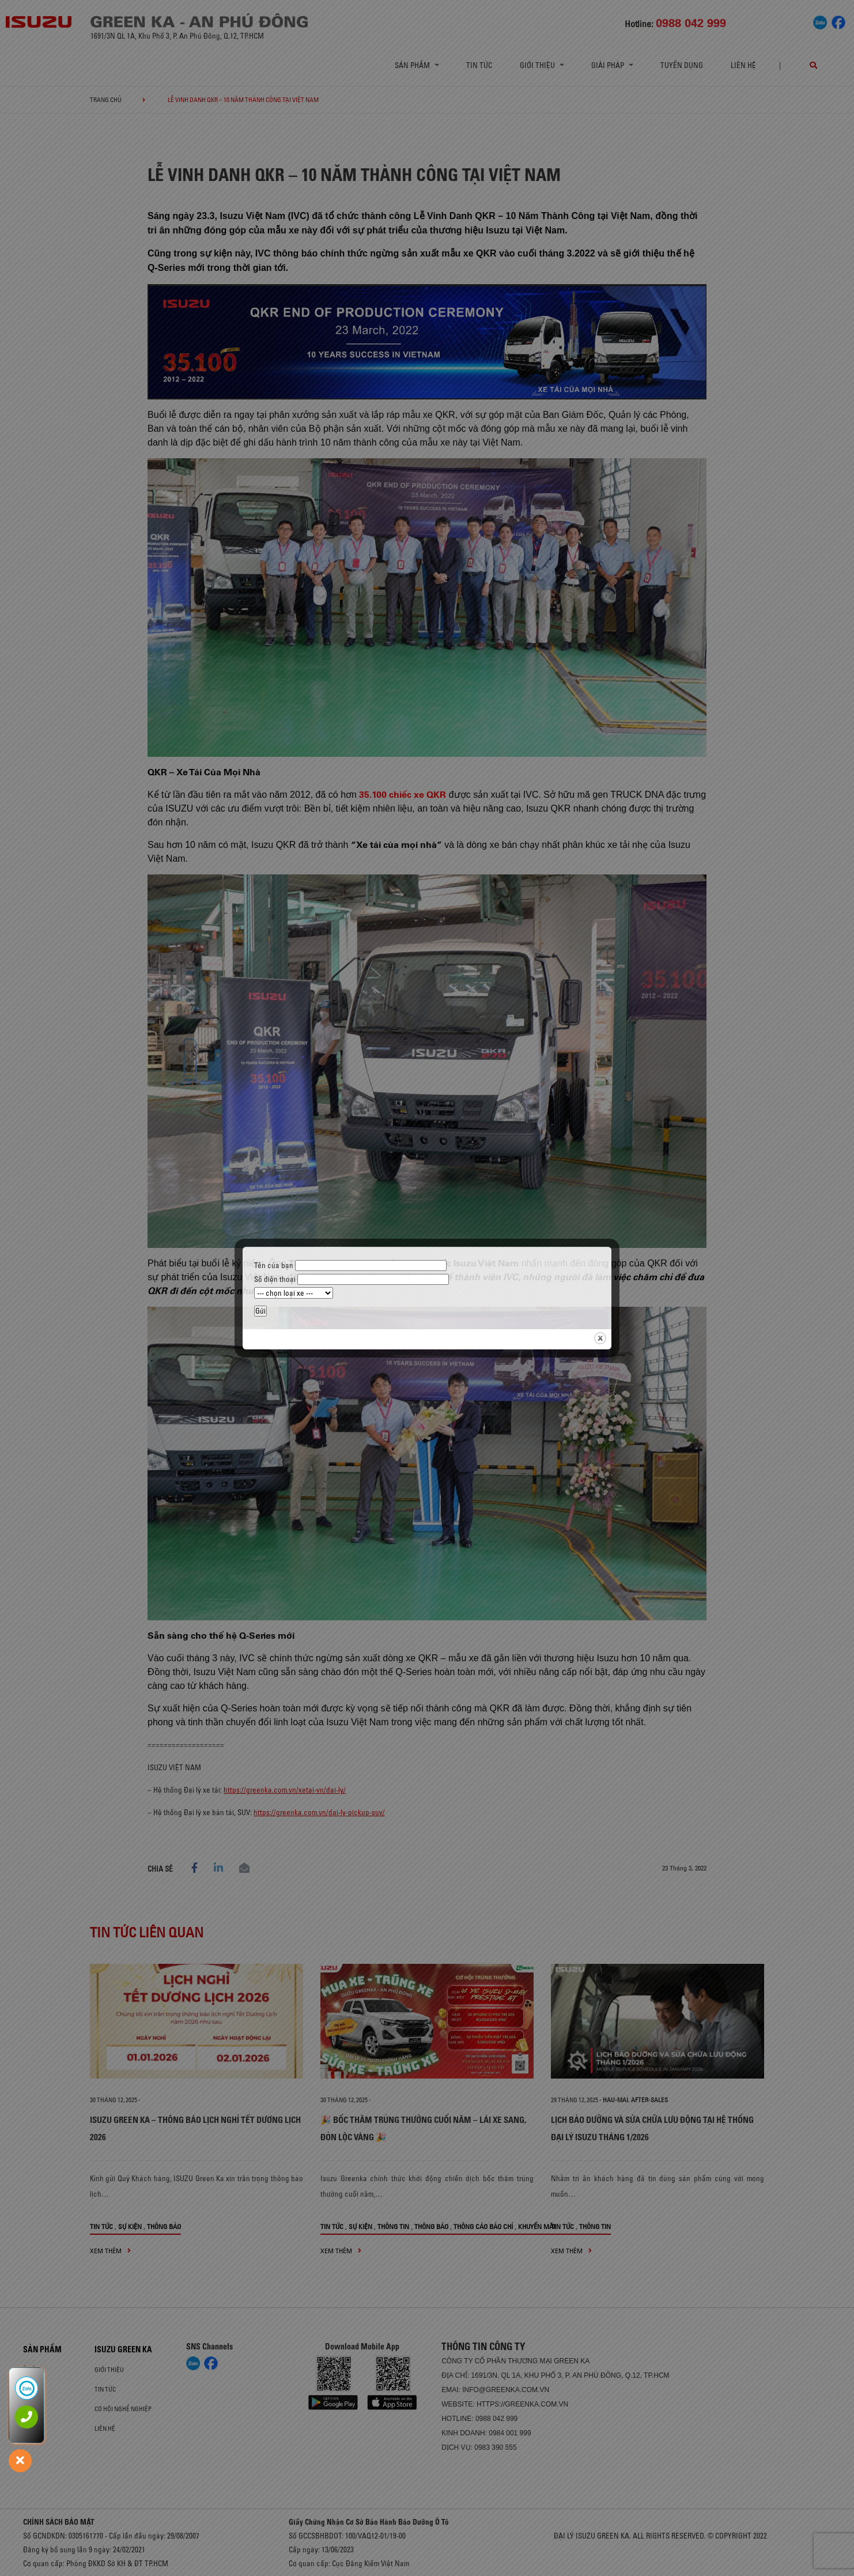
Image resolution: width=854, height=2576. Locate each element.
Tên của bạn (350, 1265)
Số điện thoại (351, 1279)
